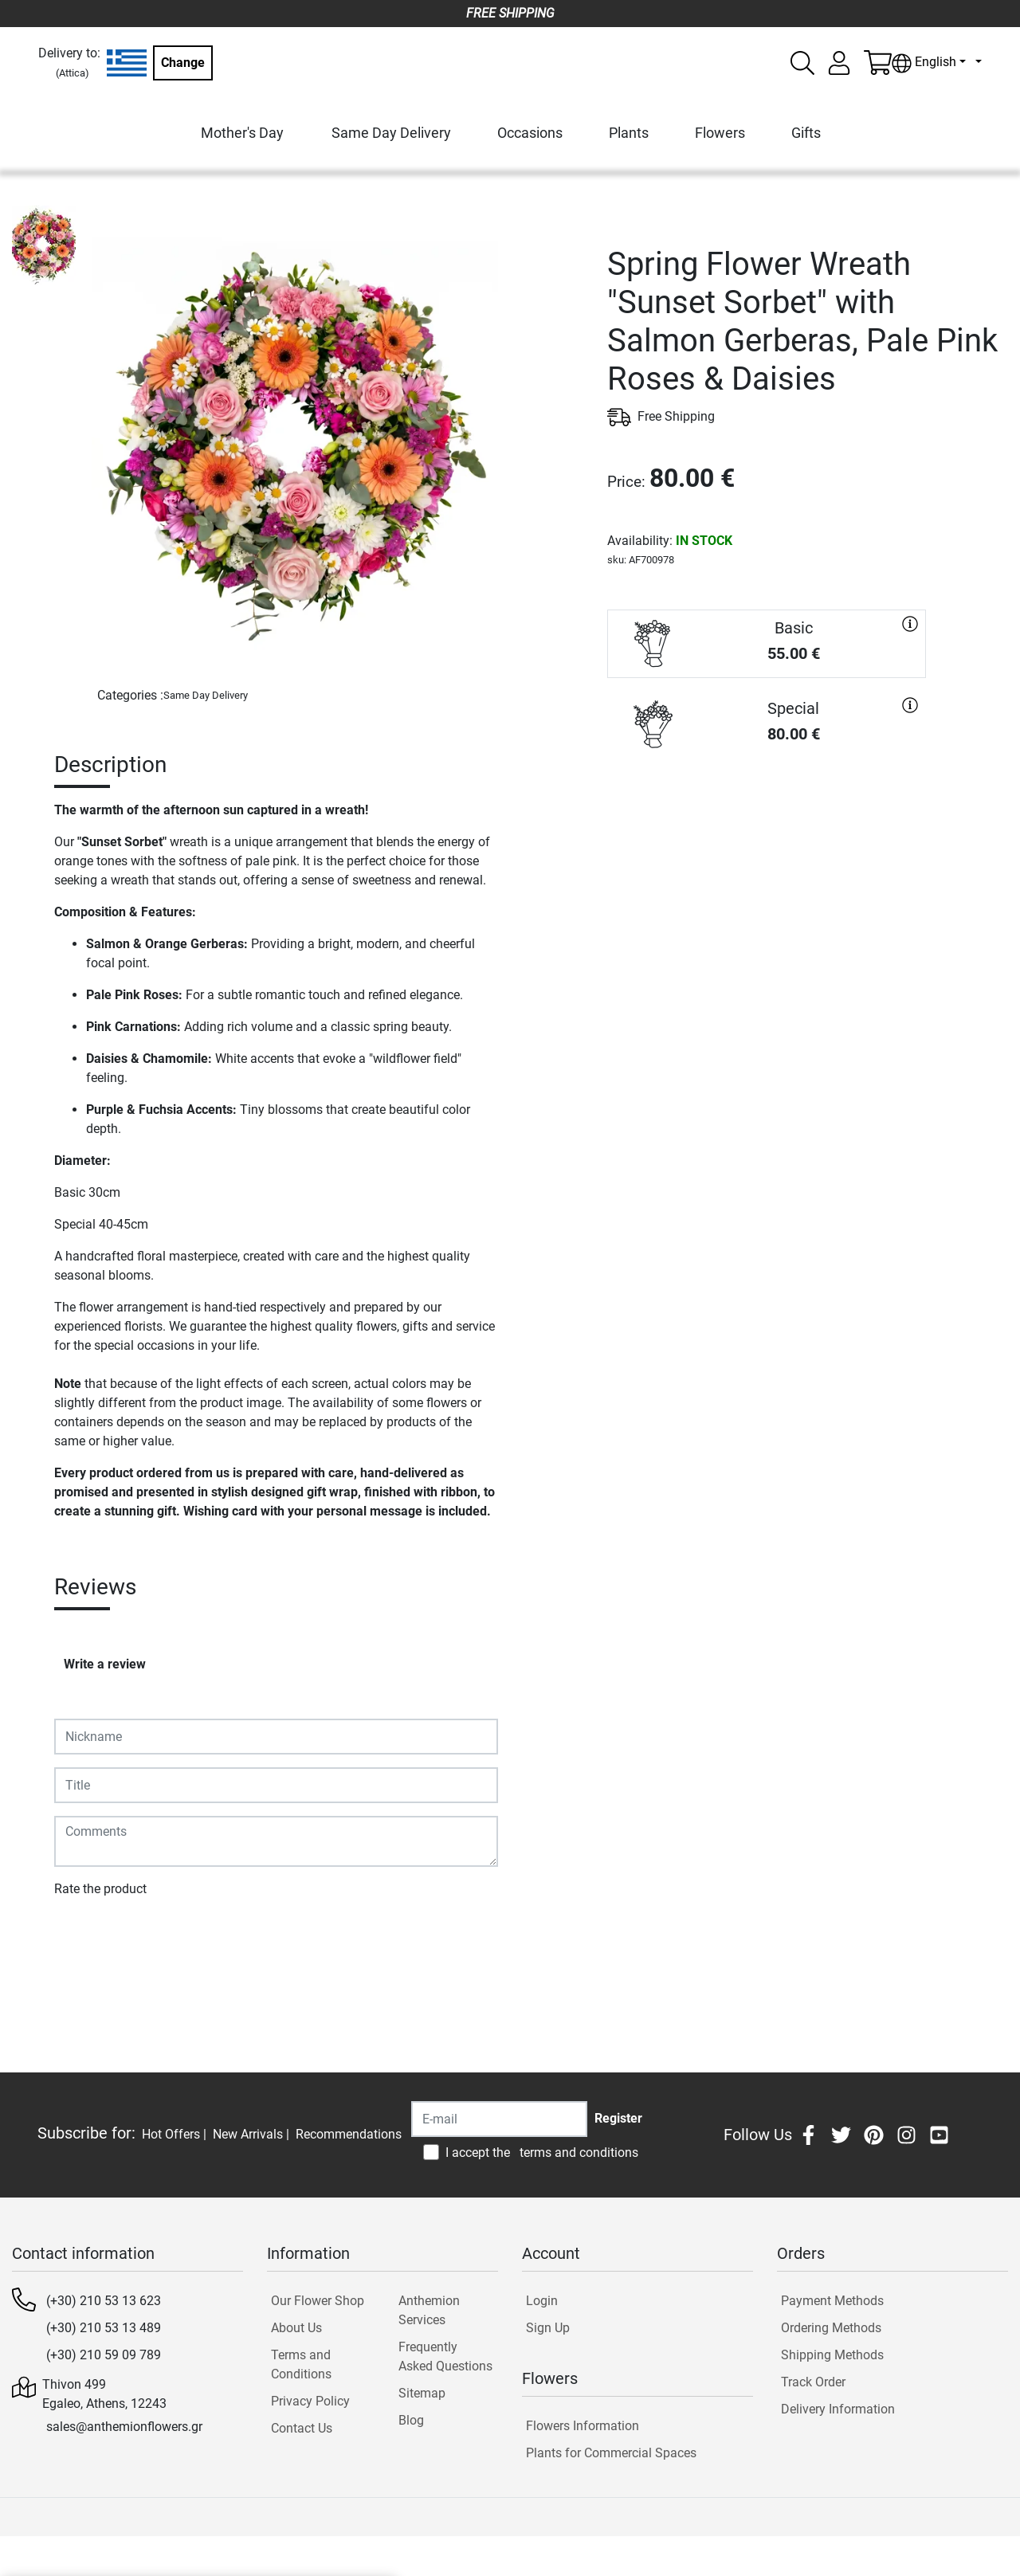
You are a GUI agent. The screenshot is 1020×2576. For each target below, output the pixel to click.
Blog (411, 2420)
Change (183, 62)
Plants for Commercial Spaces (611, 2452)
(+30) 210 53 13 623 (103, 2300)
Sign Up (548, 2327)
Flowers (720, 132)
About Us (296, 2327)
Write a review (105, 1664)
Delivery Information (838, 2409)
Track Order (813, 2382)
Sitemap (421, 2393)
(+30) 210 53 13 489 (103, 2327)
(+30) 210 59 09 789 (103, 2354)
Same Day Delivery (391, 132)
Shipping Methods (832, 2354)
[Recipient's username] (499, 2119)
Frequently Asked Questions (445, 2356)
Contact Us (301, 2428)
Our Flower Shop (317, 2300)
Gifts (806, 132)
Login (542, 2300)
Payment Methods (832, 2300)
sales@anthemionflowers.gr (124, 2426)
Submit (82, 1935)
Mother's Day (242, 132)
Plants (629, 132)
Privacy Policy (310, 2401)
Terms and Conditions (301, 2364)
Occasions (530, 132)
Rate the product (100, 1888)
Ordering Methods (831, 2327)
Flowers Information (582, 2425)
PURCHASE (766, 814)
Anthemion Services (429, 2310)
